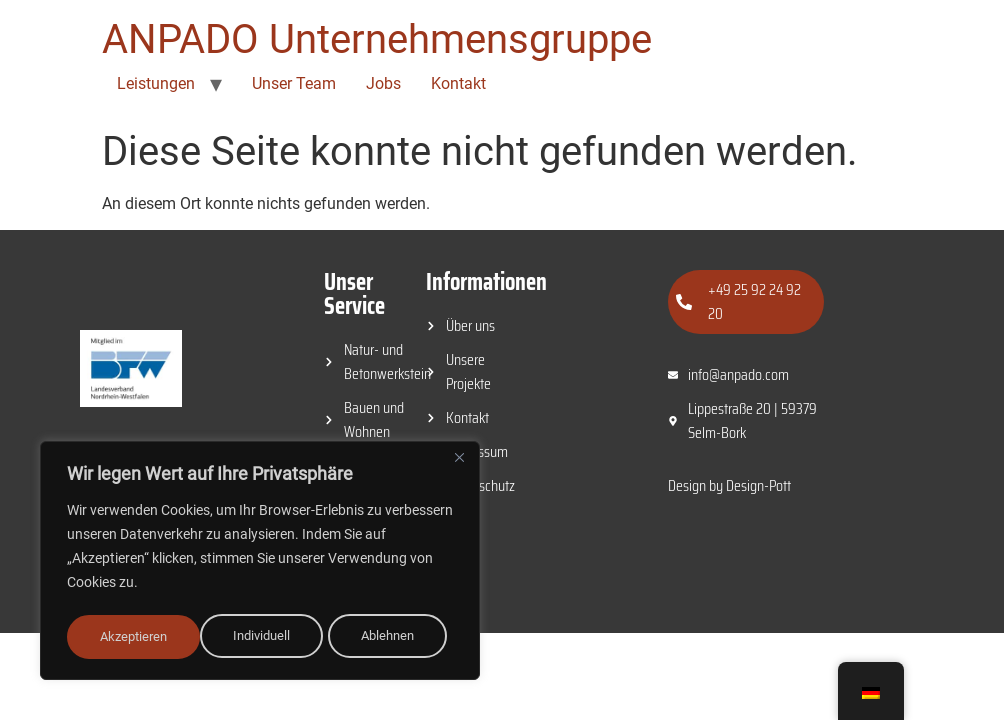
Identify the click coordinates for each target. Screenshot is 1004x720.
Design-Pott (758, 485)
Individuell (128, 637)
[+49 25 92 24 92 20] (684, 302)
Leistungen (156, 83)
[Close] (459, 463)
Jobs (383, 83)
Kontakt (458, 83)
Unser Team (294, 83)
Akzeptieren (387, 637)
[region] (260, 563)
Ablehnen (255, 637)
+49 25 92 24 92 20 (754, 301)
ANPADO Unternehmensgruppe (377, 39)
